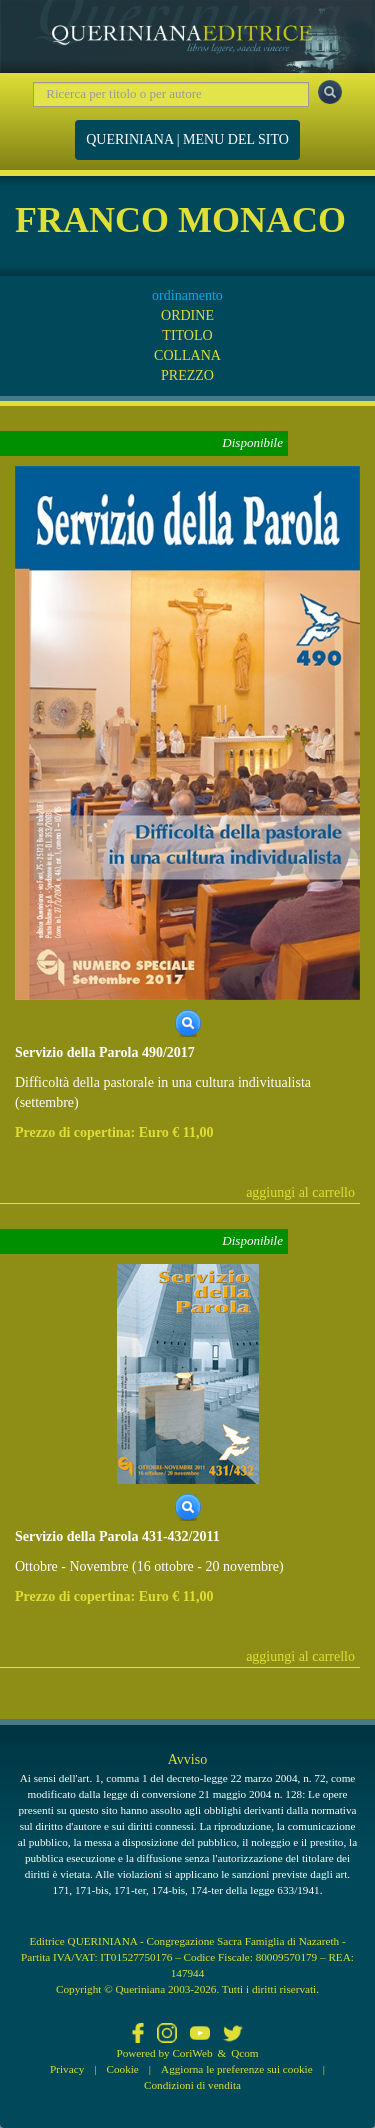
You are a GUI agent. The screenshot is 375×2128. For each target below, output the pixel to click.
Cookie (123, 2069)
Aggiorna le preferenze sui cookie (237, 2069)
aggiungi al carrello (300, 1192)
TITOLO (187, 335)
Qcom (244, 2053)
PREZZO (187, 375)
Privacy (67, 2069)
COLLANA (187, 355)
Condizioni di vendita (192, 2085)
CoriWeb (192, 2053)
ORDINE (187, 315)
